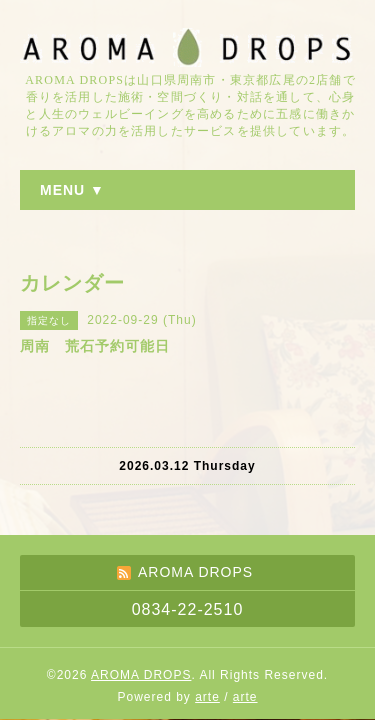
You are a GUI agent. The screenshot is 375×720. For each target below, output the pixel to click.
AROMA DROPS (141, 675)
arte (207, 697)
